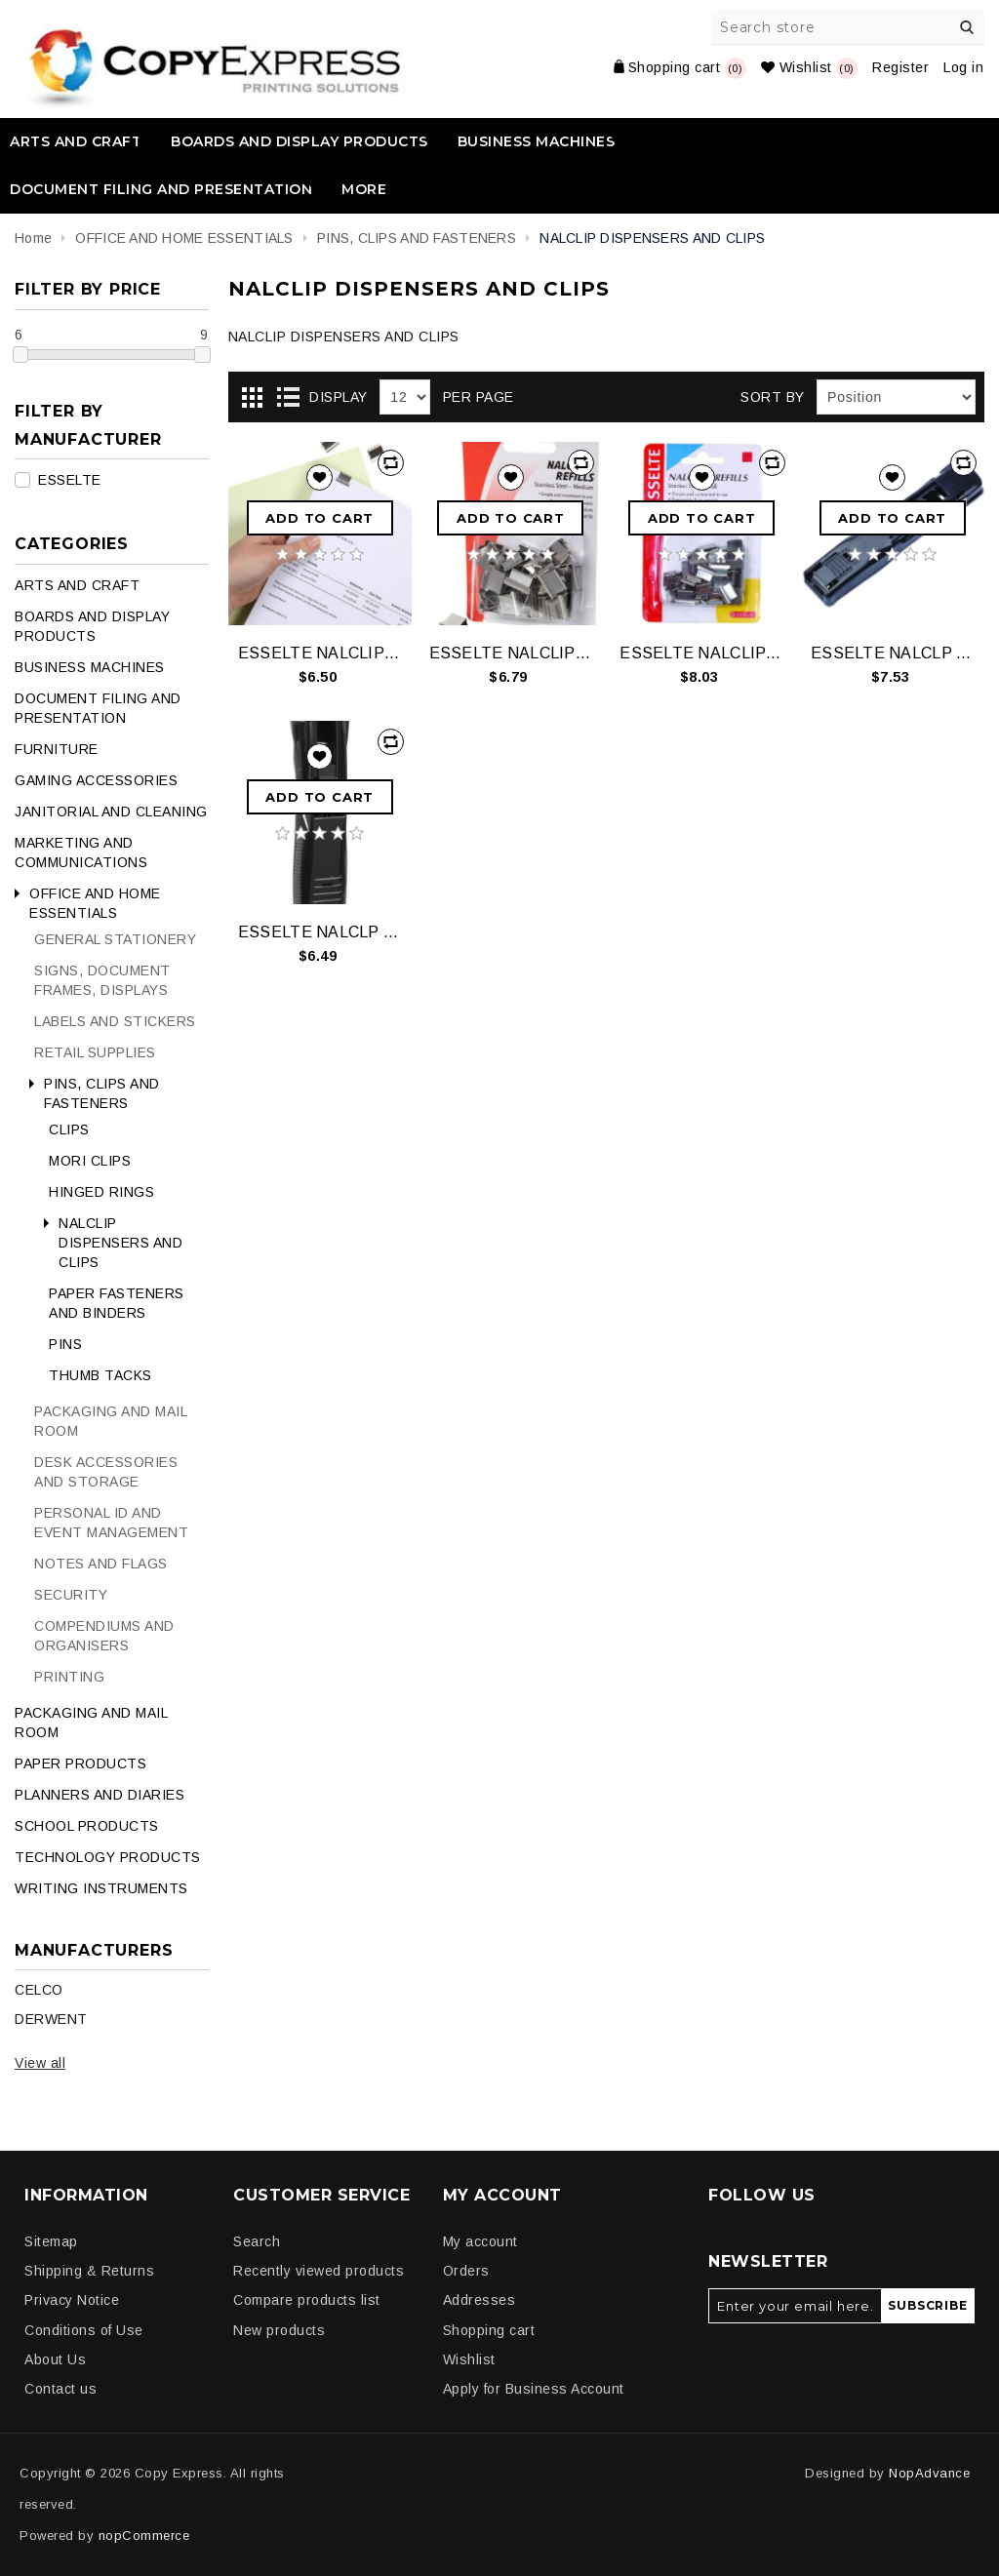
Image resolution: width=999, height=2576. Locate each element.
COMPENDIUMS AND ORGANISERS (104, 1635)
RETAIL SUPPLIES (95, 1052)
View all (40, 2063)
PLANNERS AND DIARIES (99, 1795)
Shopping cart (489, 2330)
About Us (55, 2359)
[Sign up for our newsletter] (795, 2305)
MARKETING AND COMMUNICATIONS (81, 852)
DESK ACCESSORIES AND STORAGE (106, 1471)
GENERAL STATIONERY (115, 939)
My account (480, 2241)
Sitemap (51, 2241)
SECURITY (70, 1595)
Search (966, 27)
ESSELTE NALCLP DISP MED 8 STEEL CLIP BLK (320, 932)
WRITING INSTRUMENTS (101, 1888)
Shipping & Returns (89, 2271)
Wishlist (469, 2359)
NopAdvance (929, 2473)
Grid (252, 398)
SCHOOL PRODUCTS (87, 1826)
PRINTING (69, 1676)
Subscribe (927, 2305)
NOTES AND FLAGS (101, 1563)
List (288, 398)
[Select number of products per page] (405, 397)
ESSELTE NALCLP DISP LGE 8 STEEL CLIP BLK (893, 653)
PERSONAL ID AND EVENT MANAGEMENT (111, 1522)
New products (279, 2330)
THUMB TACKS (100, 1375)
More (363, 189)
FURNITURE (57, 749)
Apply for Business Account (533, 2389)
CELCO (39, 1990)
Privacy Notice (71, 2300)
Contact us (60, 2389)
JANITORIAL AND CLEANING (111, 811)
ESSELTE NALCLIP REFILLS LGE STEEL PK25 (320, 653)
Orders (466, 2271)
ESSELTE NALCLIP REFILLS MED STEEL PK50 (511, 653)
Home (33, 238)
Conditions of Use (83, 2330)
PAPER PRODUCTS (80, 1763)
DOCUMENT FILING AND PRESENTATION (161, 189)
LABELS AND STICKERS (115, 1021)
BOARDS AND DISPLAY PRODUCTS (299, 141)
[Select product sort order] (896, 397)
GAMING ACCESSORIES (96, 780)
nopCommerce (144, 2535)
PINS (65, 1344)
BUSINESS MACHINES (537, 141)
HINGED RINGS (101, 1192)
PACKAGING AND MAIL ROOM (110, 1421)
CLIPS (69, 1129)
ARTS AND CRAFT (75, 141)
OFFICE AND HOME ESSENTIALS (95, 903)
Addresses (479, 2300)
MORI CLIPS (90, 1161)
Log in (963, 67)
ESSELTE (69, 480)
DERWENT (51, 2019)
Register (900, 67)
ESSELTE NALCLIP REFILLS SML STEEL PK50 (701, 653)
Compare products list (306, 2300)
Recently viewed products (318, 2271)
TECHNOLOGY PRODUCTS (108, 1857)
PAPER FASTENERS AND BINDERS (116, 1303)
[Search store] (848, 27)
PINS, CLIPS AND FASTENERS (102, 1093)
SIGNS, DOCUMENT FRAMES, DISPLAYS (102, 980)
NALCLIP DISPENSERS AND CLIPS (120, 1242)
